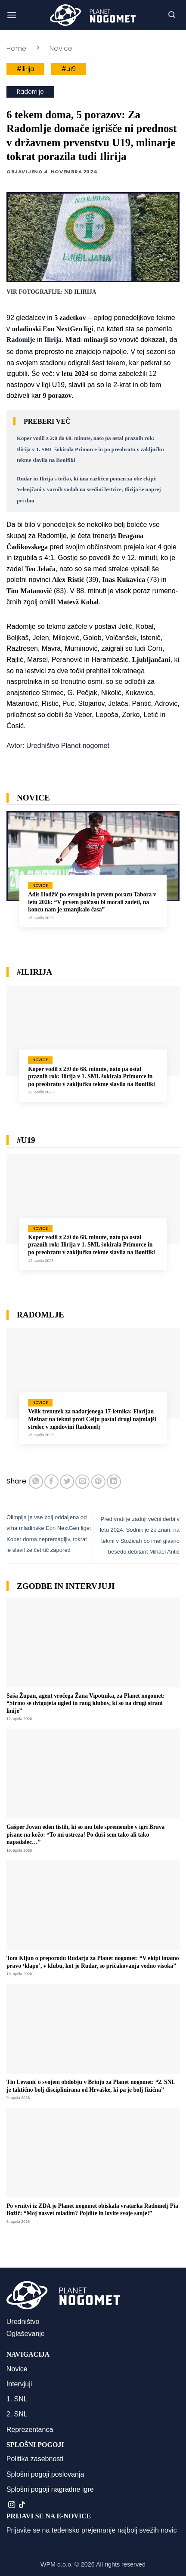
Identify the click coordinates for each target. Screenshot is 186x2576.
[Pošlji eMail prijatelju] (82, 1481)
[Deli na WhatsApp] (36, 1481)
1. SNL (17, 2399)
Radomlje (30, 92)
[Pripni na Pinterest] (98, 1481)
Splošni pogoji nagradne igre (50, 2489)
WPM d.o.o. (56, 2564)
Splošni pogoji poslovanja (45, 2474)
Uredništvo (22, 2321)
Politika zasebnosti (35, 2458)
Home (16, 48)
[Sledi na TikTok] (22, 2505)
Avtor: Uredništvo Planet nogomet (57, 745)
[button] (11, 14)
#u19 (69, 69)
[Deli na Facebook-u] (51, 1481)
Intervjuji (19, 2384)
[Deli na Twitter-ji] (67, 1481)
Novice (61, 48)
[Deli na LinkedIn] (114, 1481)
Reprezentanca (29, 2429)
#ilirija (25, 69)
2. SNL (17, 2414)
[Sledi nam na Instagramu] (11, 2505)
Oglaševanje (25, 2333)
